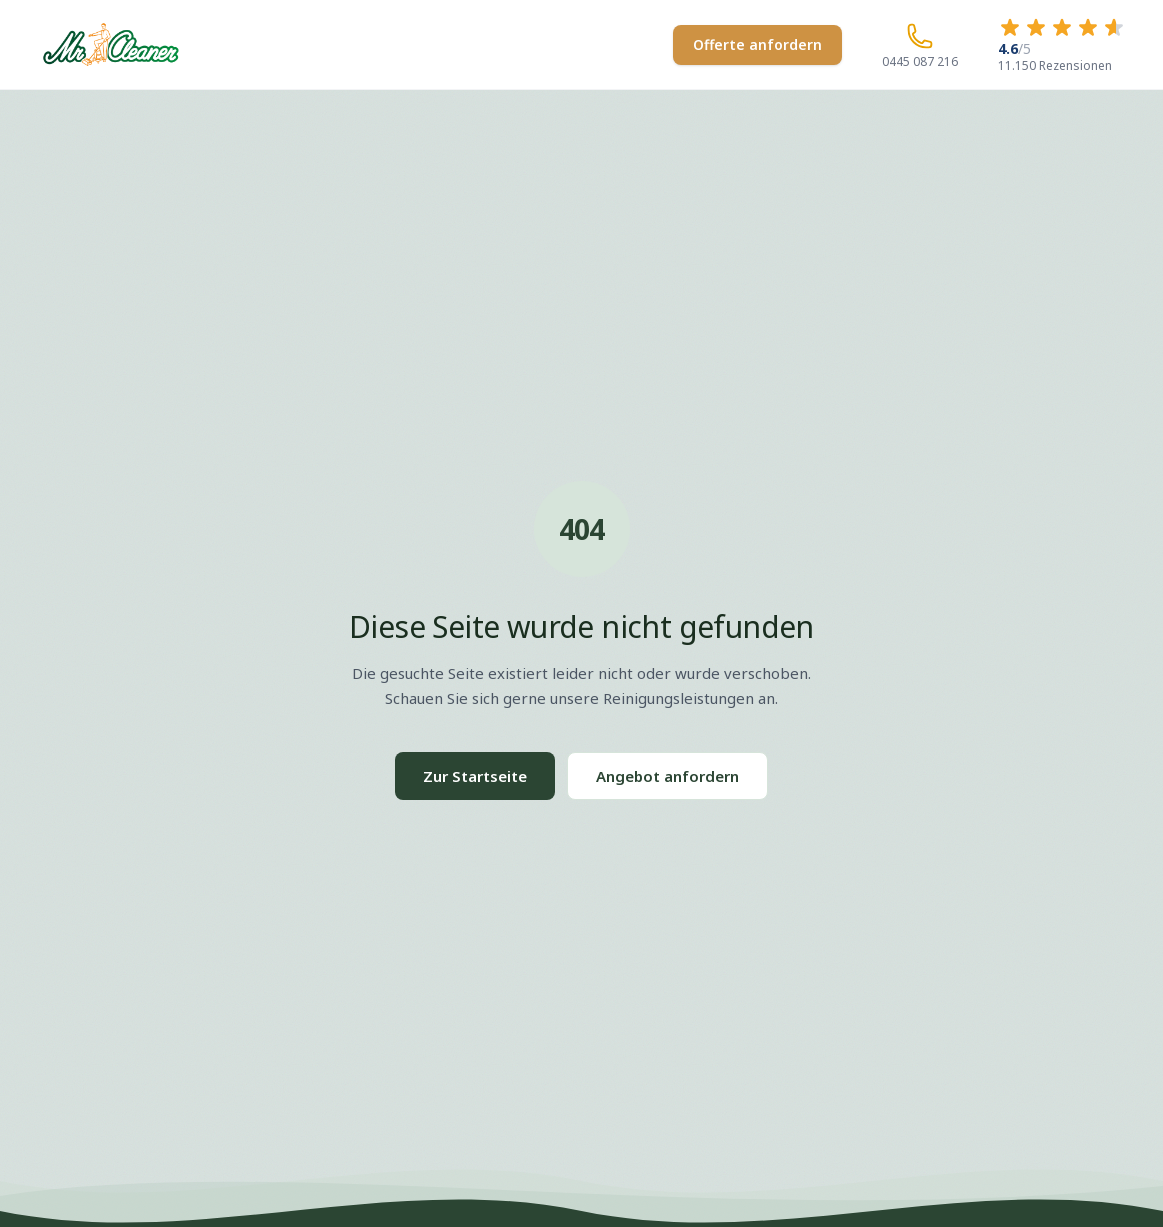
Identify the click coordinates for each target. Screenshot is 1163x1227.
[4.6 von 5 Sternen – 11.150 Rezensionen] (1062, 44)
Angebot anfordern (667, 776)
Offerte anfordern (757, 44)
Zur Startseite (475, 776)
